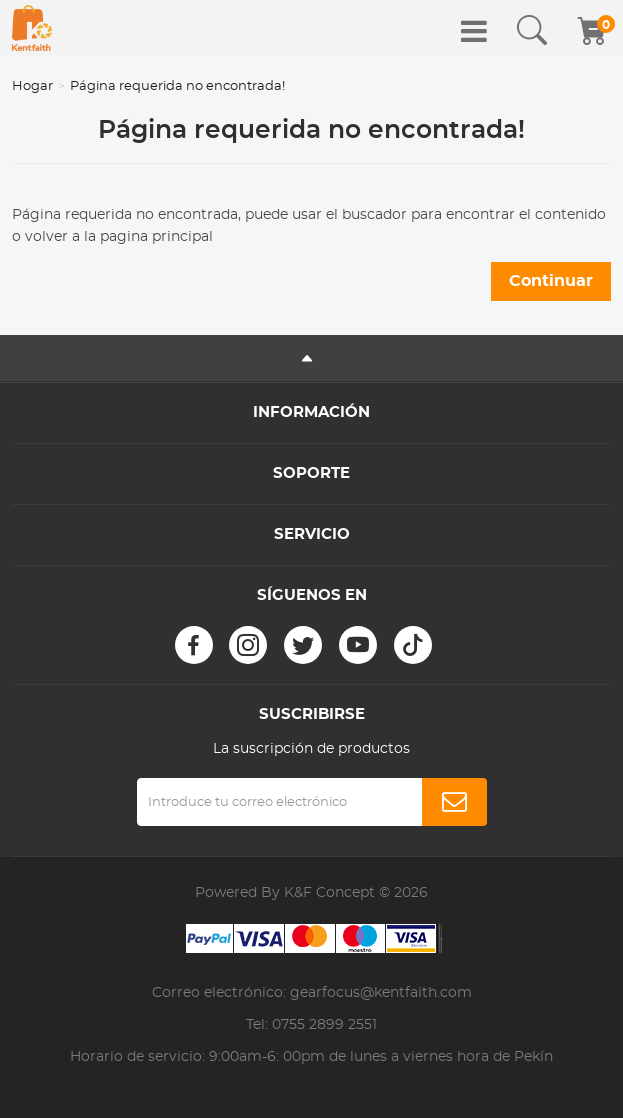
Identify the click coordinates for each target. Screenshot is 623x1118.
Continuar (551, 281)
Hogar (32, 86)
